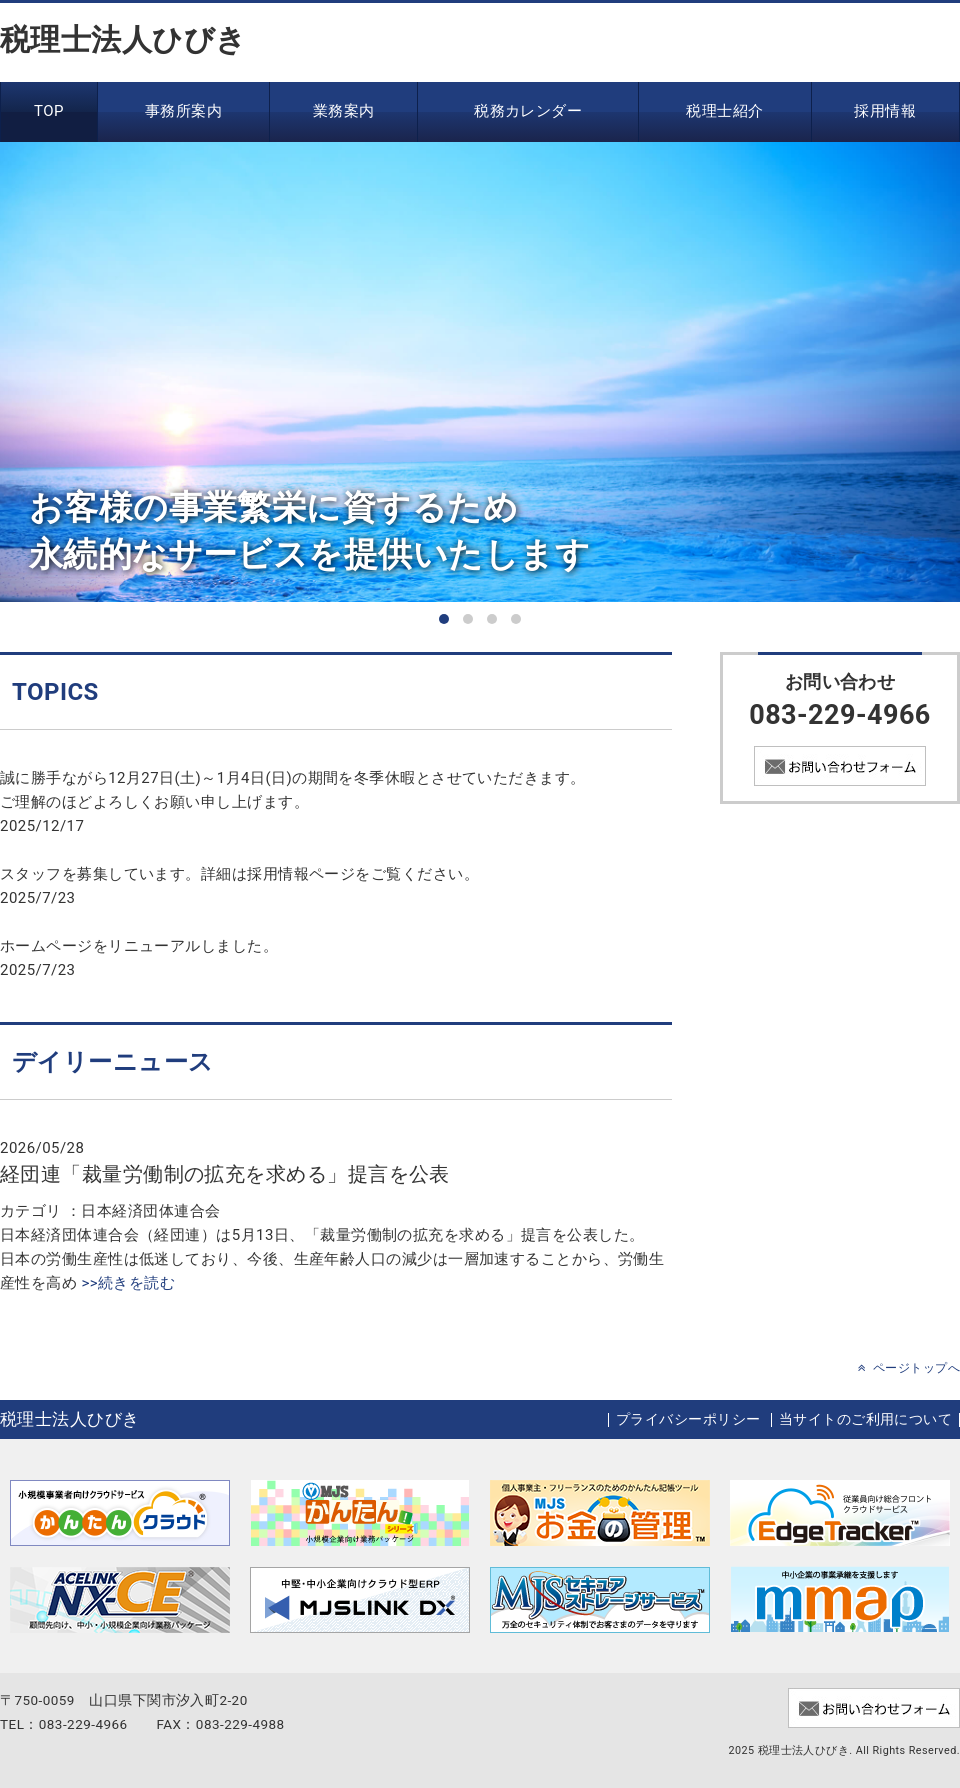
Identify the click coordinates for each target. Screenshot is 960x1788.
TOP (49, 111)
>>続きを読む (126, 1283)
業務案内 (344, 111)
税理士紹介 (724, 111)
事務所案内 (183, 111)
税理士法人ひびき (123, 39)
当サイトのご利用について (865, 1419)
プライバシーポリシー (688, 1419)
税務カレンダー (528, 111)
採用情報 (885, 111)
